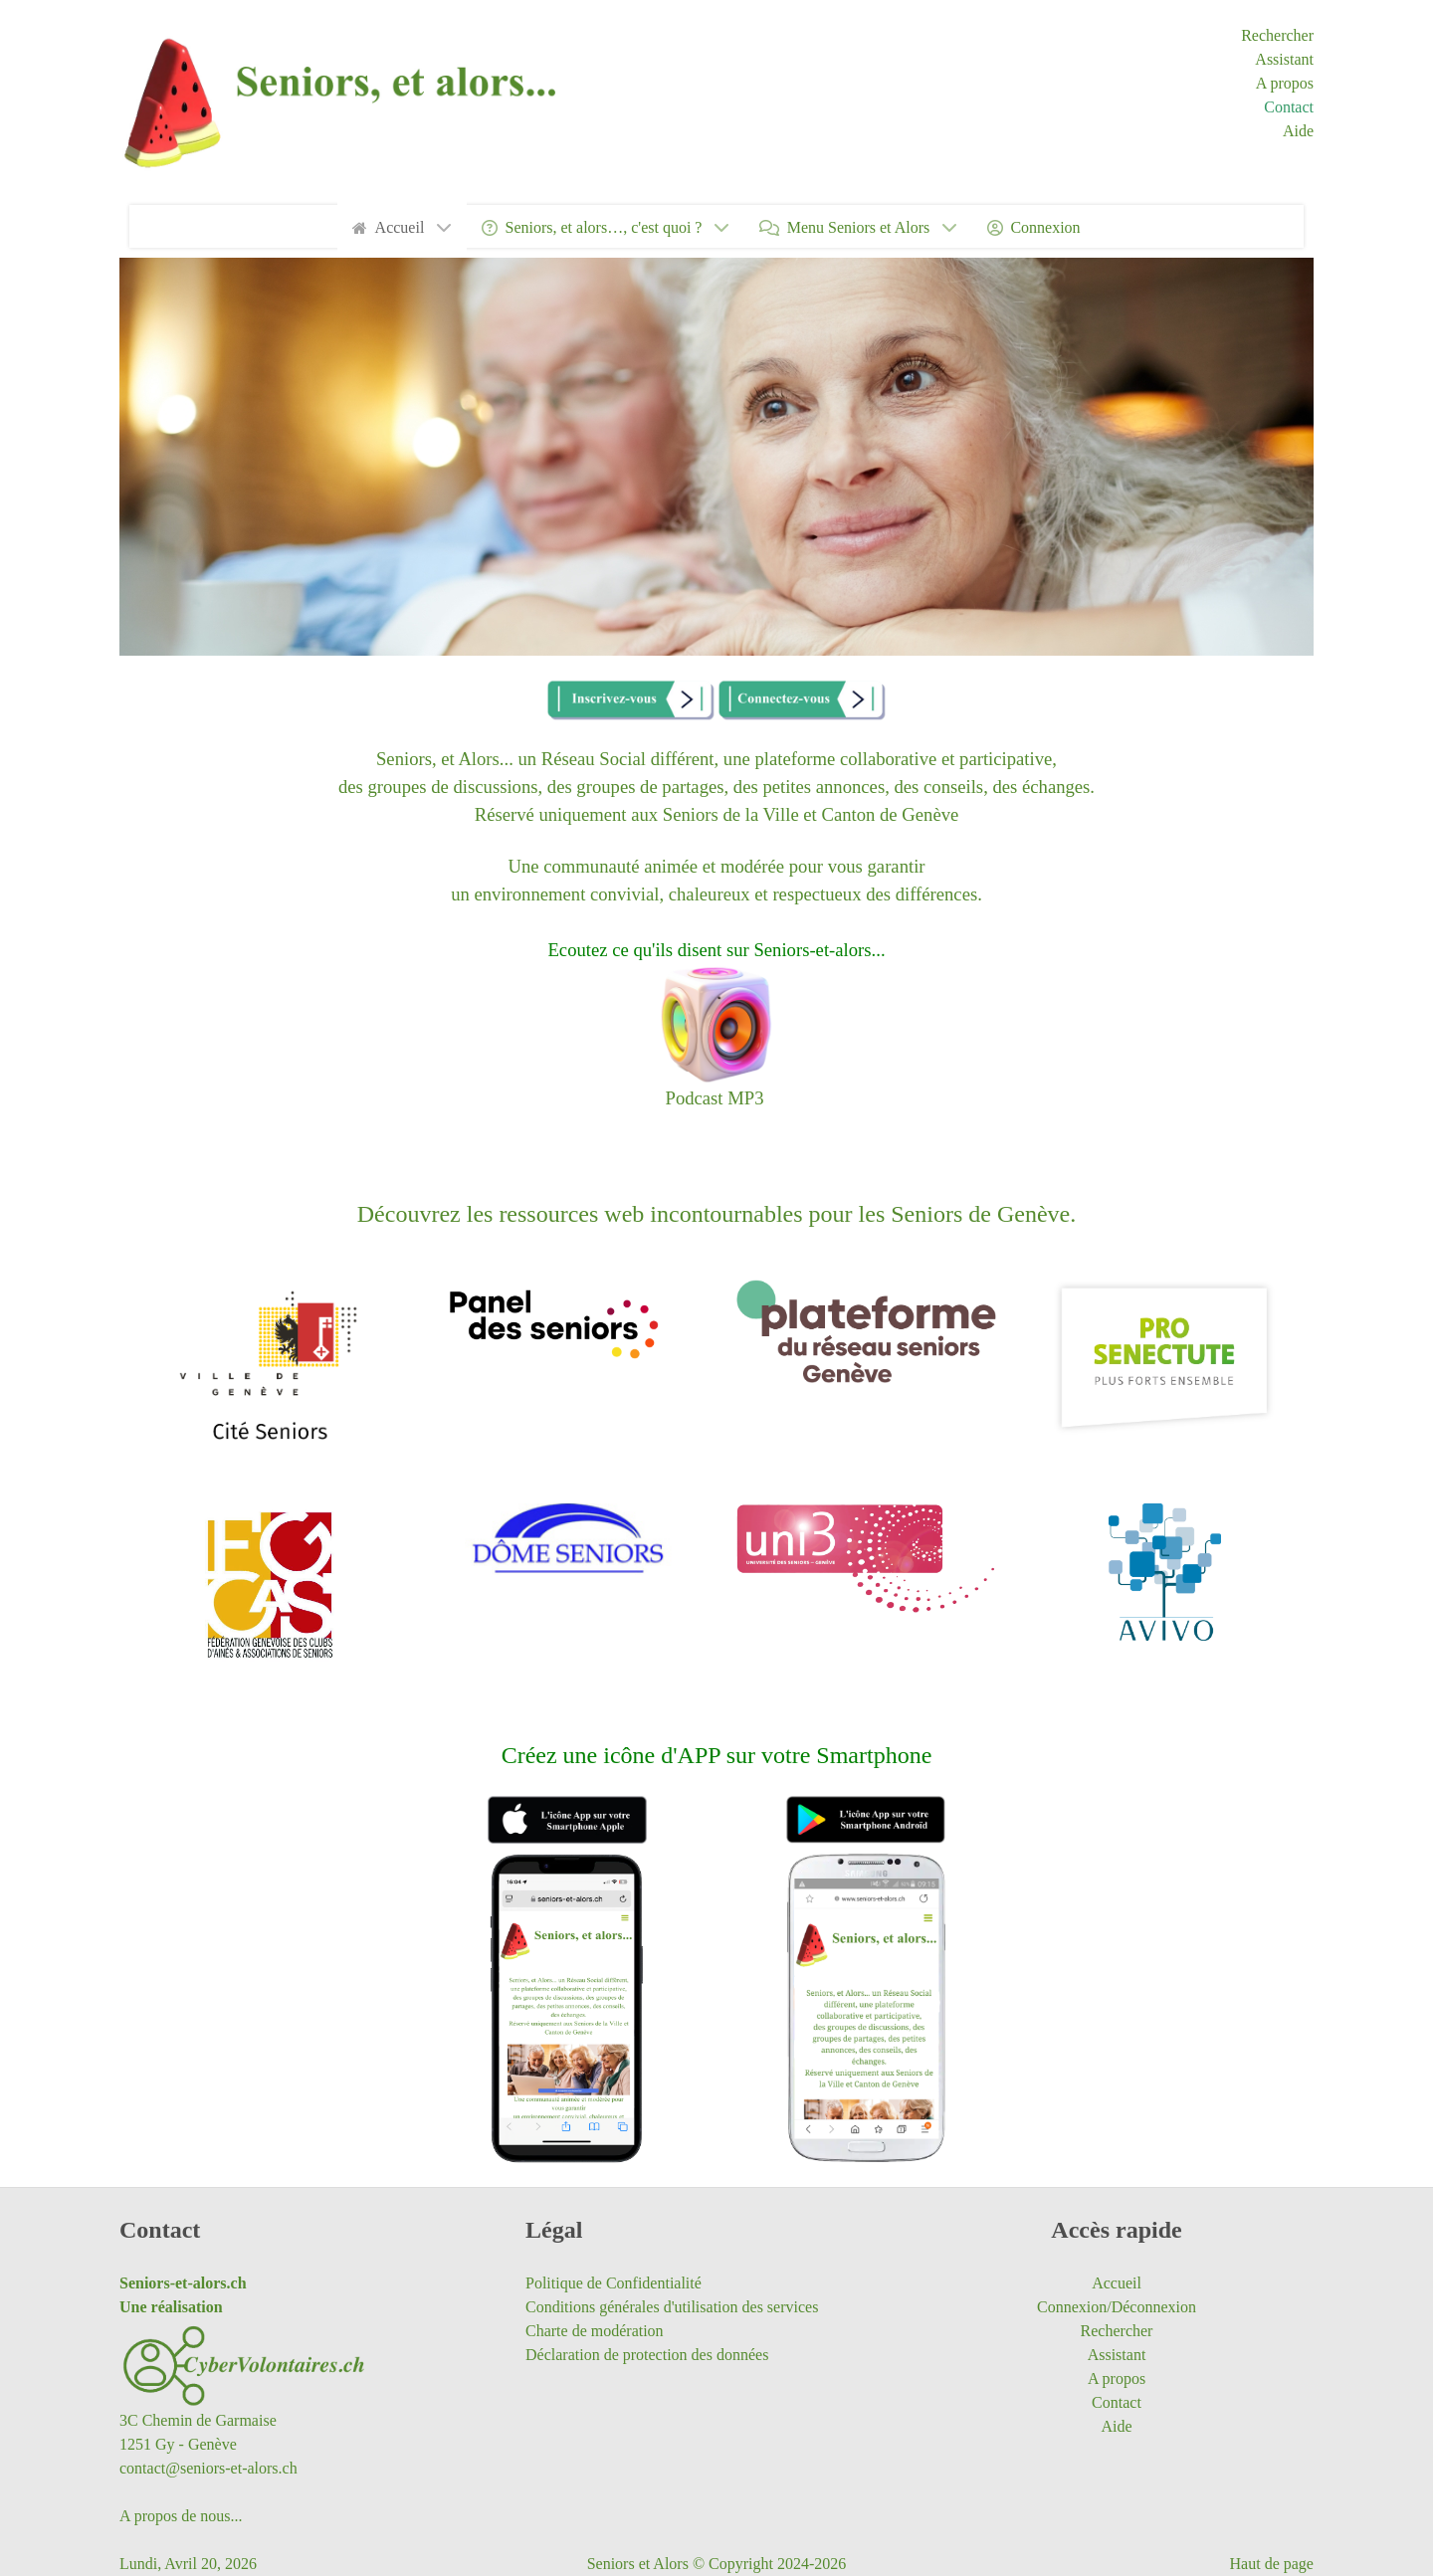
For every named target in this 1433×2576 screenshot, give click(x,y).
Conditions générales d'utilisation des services (671, 2306)
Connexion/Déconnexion (1116, 2306)
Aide (1298, 130)
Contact (1289, 107)
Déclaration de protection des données (646, 2354)
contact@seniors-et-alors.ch (208, 2468)
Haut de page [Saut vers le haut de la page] (1272, 2563)
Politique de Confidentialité (613, 2283)
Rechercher (1277, 35)
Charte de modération (594, 2330)
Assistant (1284, 59)
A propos (1285, 83)
